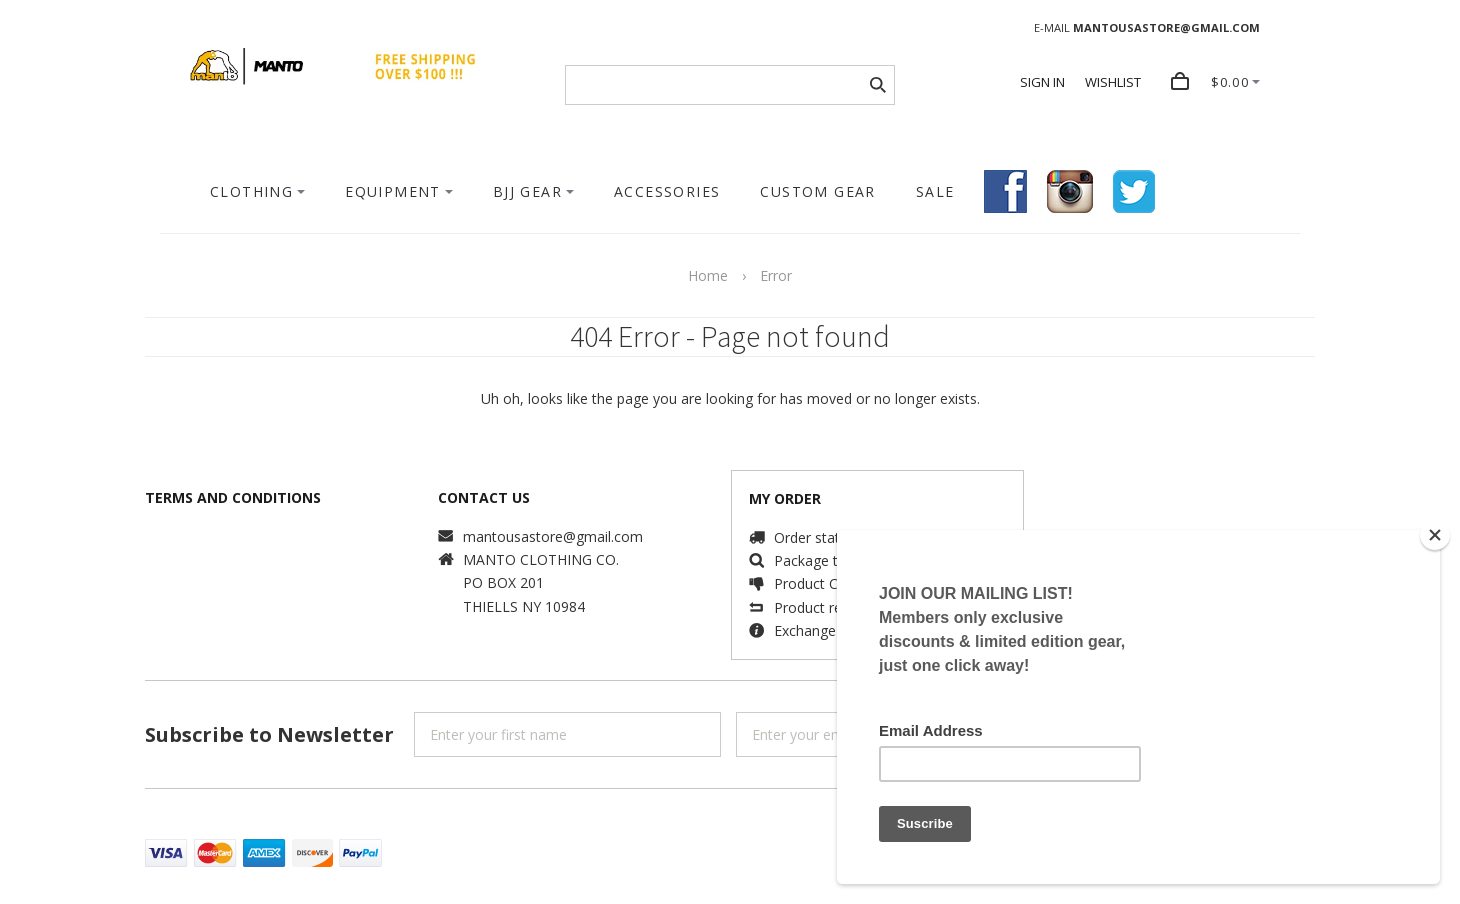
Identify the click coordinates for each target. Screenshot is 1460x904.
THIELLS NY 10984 (524, 606)
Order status (814, 537)
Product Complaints (838, 583)
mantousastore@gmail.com (553, 536)
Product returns (824, 607)
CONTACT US (484, 497)
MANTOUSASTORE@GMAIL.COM (1166, 27)
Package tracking (829, 560)
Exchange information (845, 630)
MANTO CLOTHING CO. (541, 559)
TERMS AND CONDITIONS (233, 497)
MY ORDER (785, 498)
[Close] (1435, 535)
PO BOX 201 (503, 582)
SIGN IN (1042, 82)
